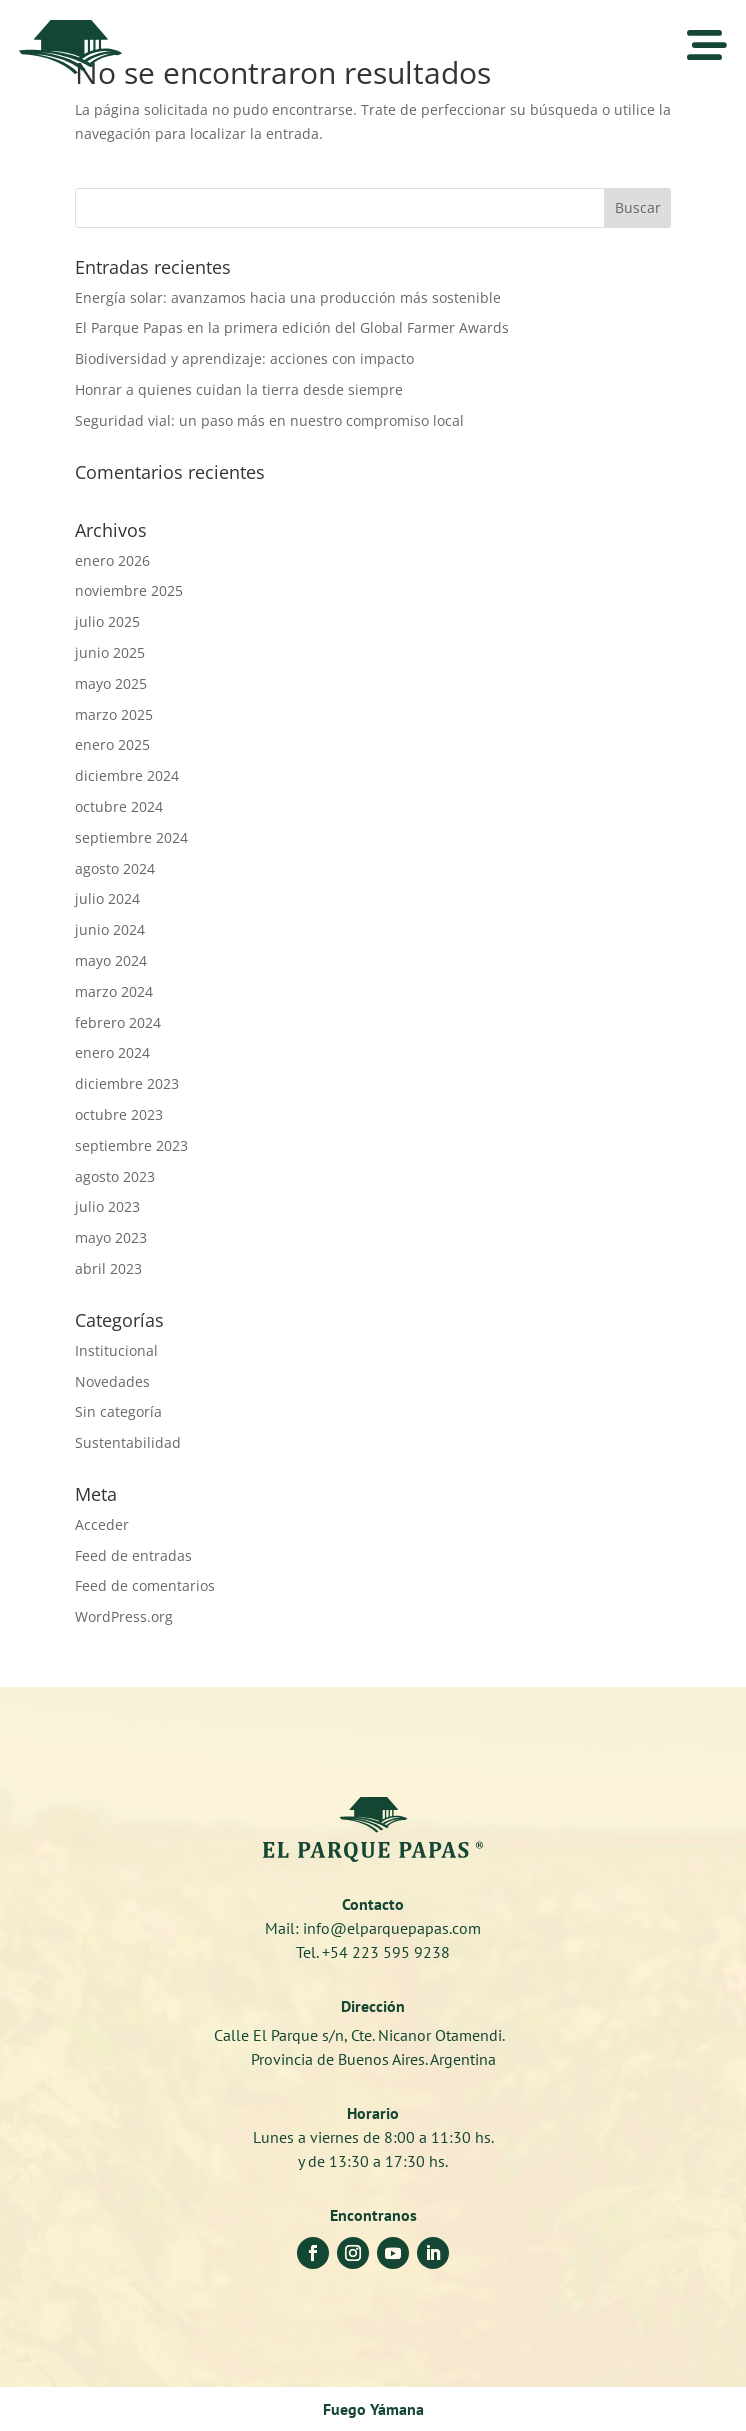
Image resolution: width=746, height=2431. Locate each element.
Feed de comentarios (145, 1585)
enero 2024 (112, 1052)
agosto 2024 (115, 868)
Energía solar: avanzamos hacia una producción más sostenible (288, 297)
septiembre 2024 (131, 837)
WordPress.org (124, 1616)
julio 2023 (107, 1206)
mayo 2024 (111, 960)
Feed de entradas (133, 1555)
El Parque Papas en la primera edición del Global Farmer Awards (292, 327)
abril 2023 (108, 1268)
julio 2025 (107, 621)
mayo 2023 (111, 1237)
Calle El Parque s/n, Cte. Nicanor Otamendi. (373, 2035)
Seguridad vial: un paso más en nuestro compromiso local (269, 420)
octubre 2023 (119, 1114)
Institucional (116, 1350)
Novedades (112, 1381)
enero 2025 (112, 744)
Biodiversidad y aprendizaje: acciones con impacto (244, 358)
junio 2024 (110, 929)
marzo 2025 (114, 714)
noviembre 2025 (129, 590)
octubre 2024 (119, 806)
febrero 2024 (118, 1022)
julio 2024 (107, 898)
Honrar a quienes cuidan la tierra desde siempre (239, 389)
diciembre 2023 (127, 1083)
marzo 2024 (114, 991)
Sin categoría (118, 1411)
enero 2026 (112, 560)
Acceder (102, 1524)
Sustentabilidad (128, 1442)
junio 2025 (110, 652)
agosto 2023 (115, 1176)
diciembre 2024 (127, 775)
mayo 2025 (111, 683)
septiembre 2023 (131, 1145)
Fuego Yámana (373, 2409)
